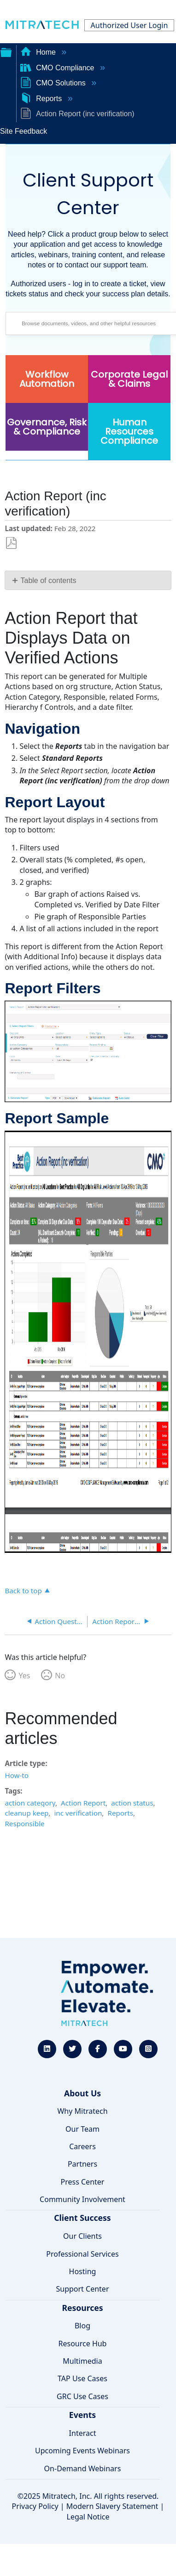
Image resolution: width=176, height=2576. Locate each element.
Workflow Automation (46, 379)
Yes (24, 1675)
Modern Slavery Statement (112, 2506)
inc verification (78, 1812)
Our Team (82, 2129)
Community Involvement (82, 2199)
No (60, 1675)
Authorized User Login (129, 25)
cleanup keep (26, 1812)
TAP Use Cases (82, 2378)
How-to (17, 1775)
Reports (42, 98)
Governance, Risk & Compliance (47, 427)
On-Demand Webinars (82, 2468)
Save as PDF (11, 543)
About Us (82, 2093)
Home (39, 52)
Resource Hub (83, 2343)
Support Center (82, 2289)
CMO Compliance (58, 68)
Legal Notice (88, 2517)
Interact (82, 2433)
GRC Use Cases (82, 2396)
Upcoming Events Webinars (82, 2451)
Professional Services (82, 2254)
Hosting (82, 2271)
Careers (82, 2146)
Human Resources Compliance (129, 431)
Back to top (23, 1590)
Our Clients (82, 2236)
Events (82, 2414)
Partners (82, 2164)
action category (30, 1802)
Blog (82, 2326)
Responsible (24, 1823)
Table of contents (48, 580)
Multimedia (82, 2361)
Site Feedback (23, 131)
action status (132, 1802)
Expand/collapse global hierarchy (6, 51)
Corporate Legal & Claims (129, 379)
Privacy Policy (35, 2506)
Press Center (83, 2182)
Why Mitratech (82, 2111)
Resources (82, 2307)
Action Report (83, 1802)
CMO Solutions (54, 83)
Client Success (82, 2217)
